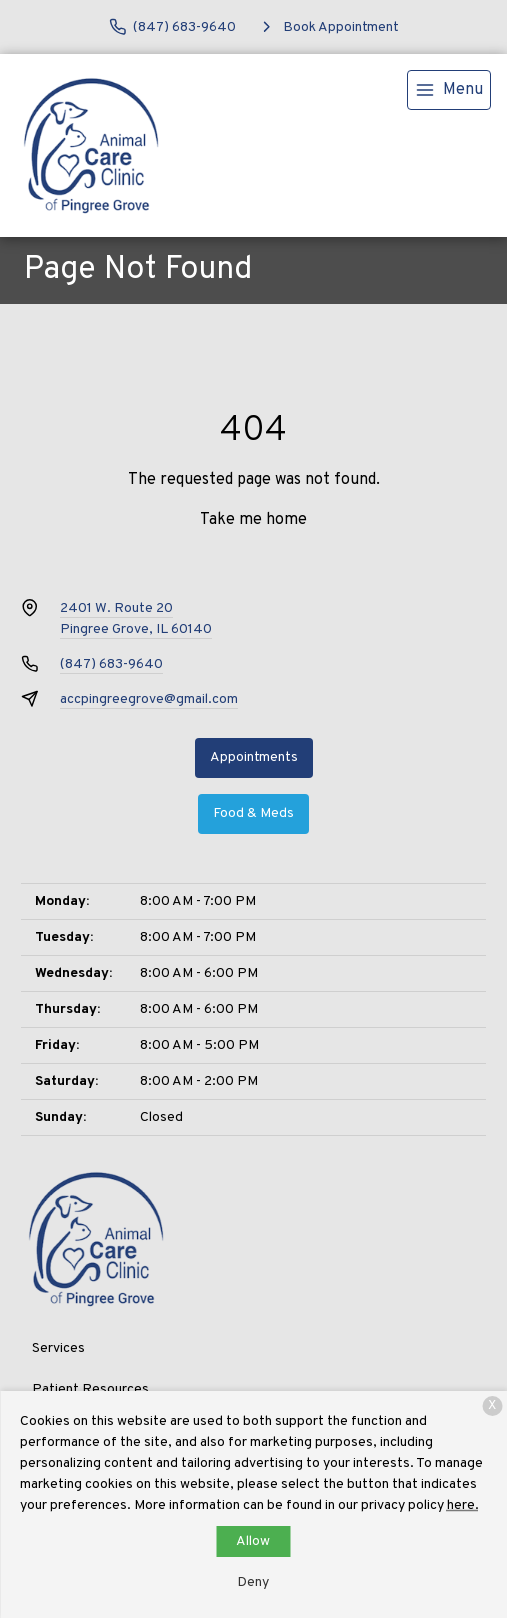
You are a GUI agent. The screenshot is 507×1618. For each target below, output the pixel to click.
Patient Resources (90, 1389)
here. (463, 1505)
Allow (253, 1541)
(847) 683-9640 (111, 664)
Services (58, 1348)
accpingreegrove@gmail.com (149, 699)
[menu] (449, 90)
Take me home (253, 520)
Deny (253, 1582)
